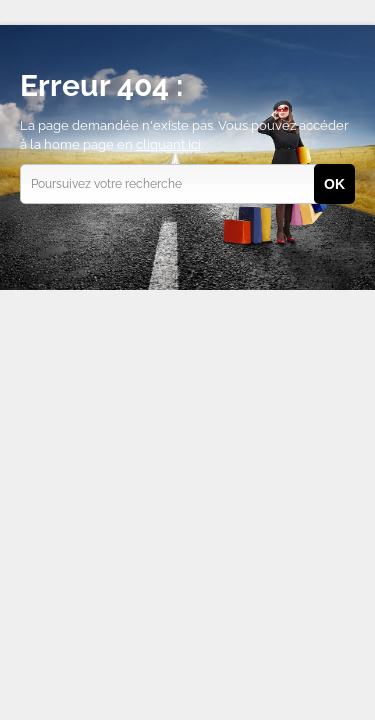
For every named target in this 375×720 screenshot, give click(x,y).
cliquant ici (168, 144)
